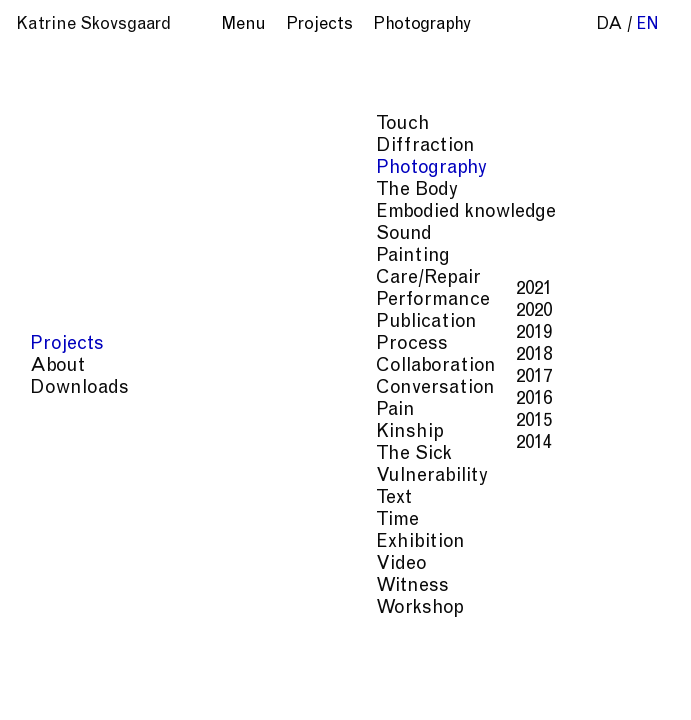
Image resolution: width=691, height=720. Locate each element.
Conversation (91, 388)
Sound (60, 234)
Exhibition (76, 542)
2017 (190, 377)
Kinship (66, 432)
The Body (73, 190)
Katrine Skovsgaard (93, 25)
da (609, 25)
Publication (82, 322)
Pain (51, 410)
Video (57, 564)
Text (50, 498)
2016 (190, 399)
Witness (68, 586)
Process (68, 344)
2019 (190, 333)
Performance (89, 300)
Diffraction (81, 146)
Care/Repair (84, 278)
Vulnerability (88, 476)
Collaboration (92, 366)
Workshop (76, 608)
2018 (190, 355)
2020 (190, 311)
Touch (59, 124)
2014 (190, 443)
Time (53, 520)
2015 (190, 421)
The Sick (70, 454)
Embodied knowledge (122, 212)
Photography (87, 168)
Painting (69, 256)
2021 (190, 289)
